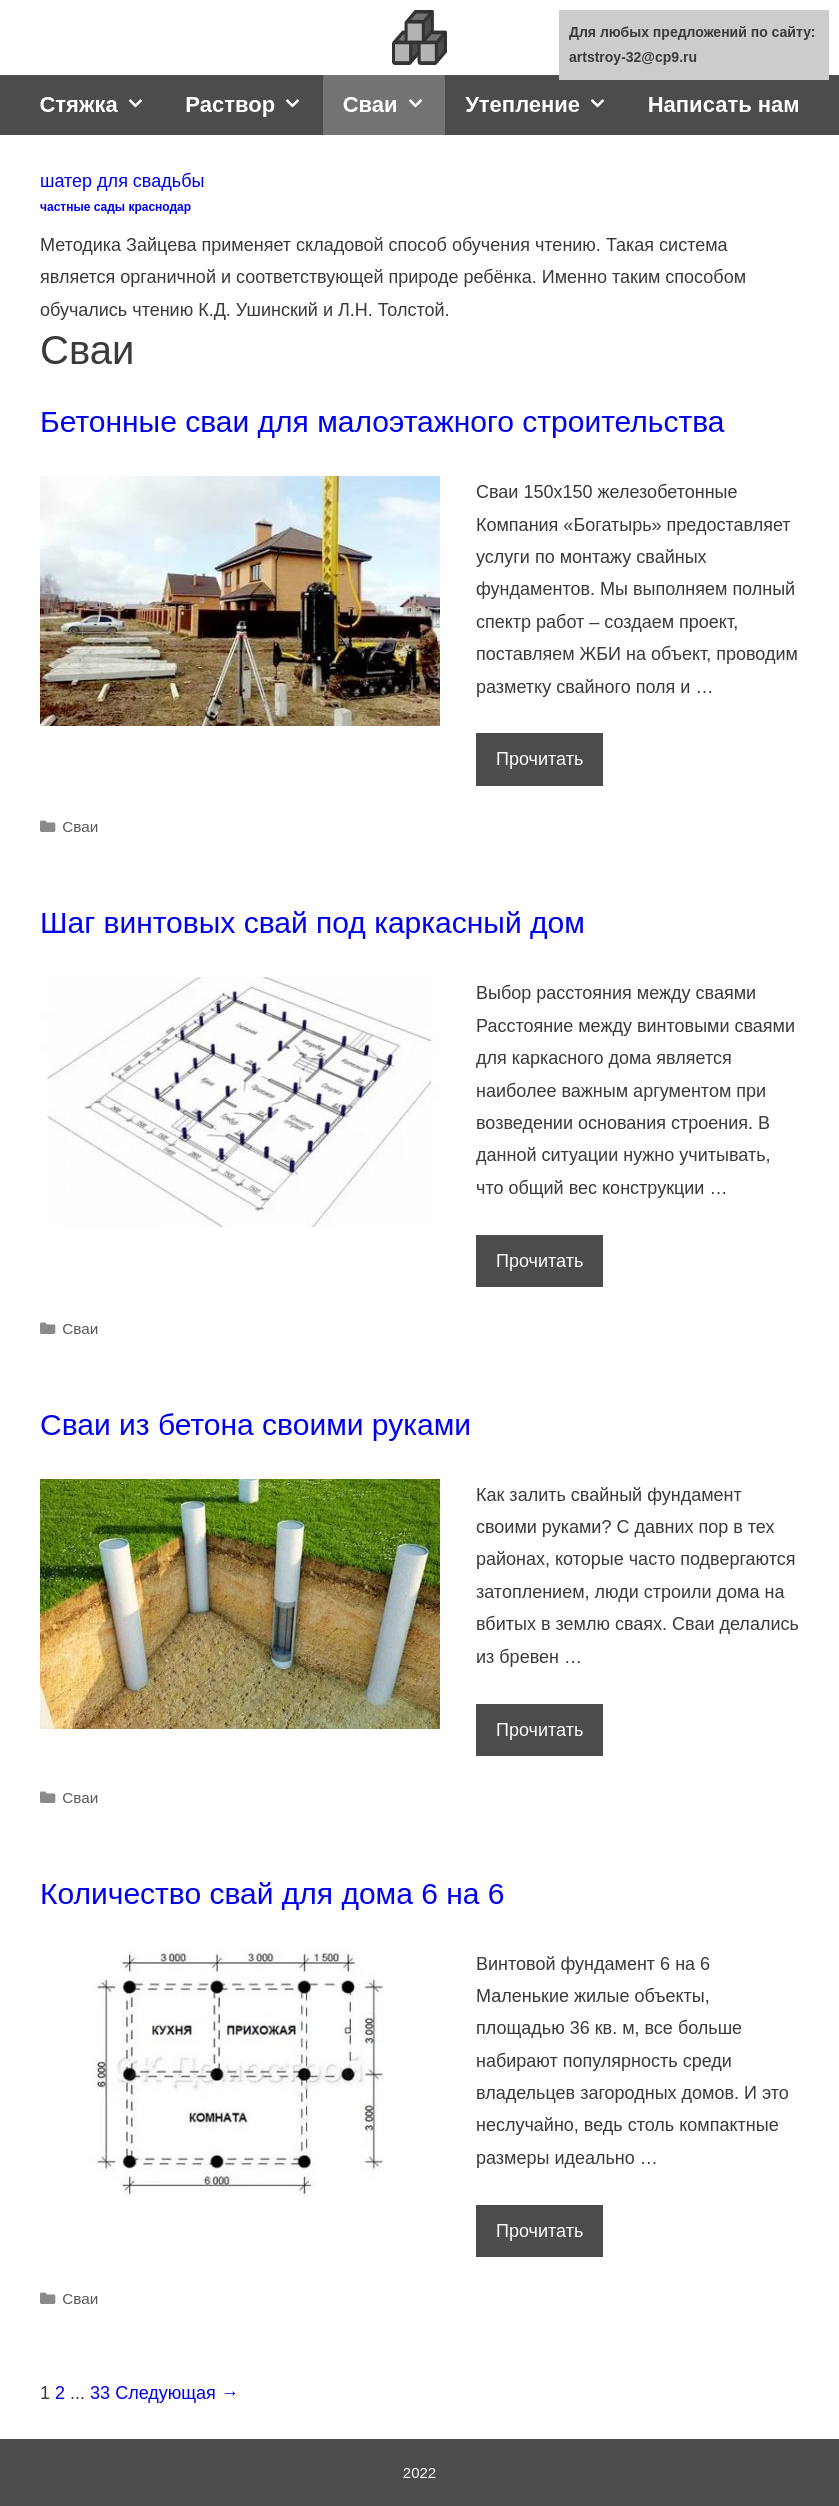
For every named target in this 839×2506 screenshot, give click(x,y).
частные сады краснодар (115, 207)
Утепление (546, 105)
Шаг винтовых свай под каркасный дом (312, 922)
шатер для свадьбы (122, 181)
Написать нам (724, 104)
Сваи (394, 105)
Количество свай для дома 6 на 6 (272, 1893)
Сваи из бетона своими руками (255, 1424)
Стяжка (102, 105)
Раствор (253, 105)
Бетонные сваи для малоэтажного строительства (382, 421)
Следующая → (177, 2393)
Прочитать (546, 764)
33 (100, 2393)
